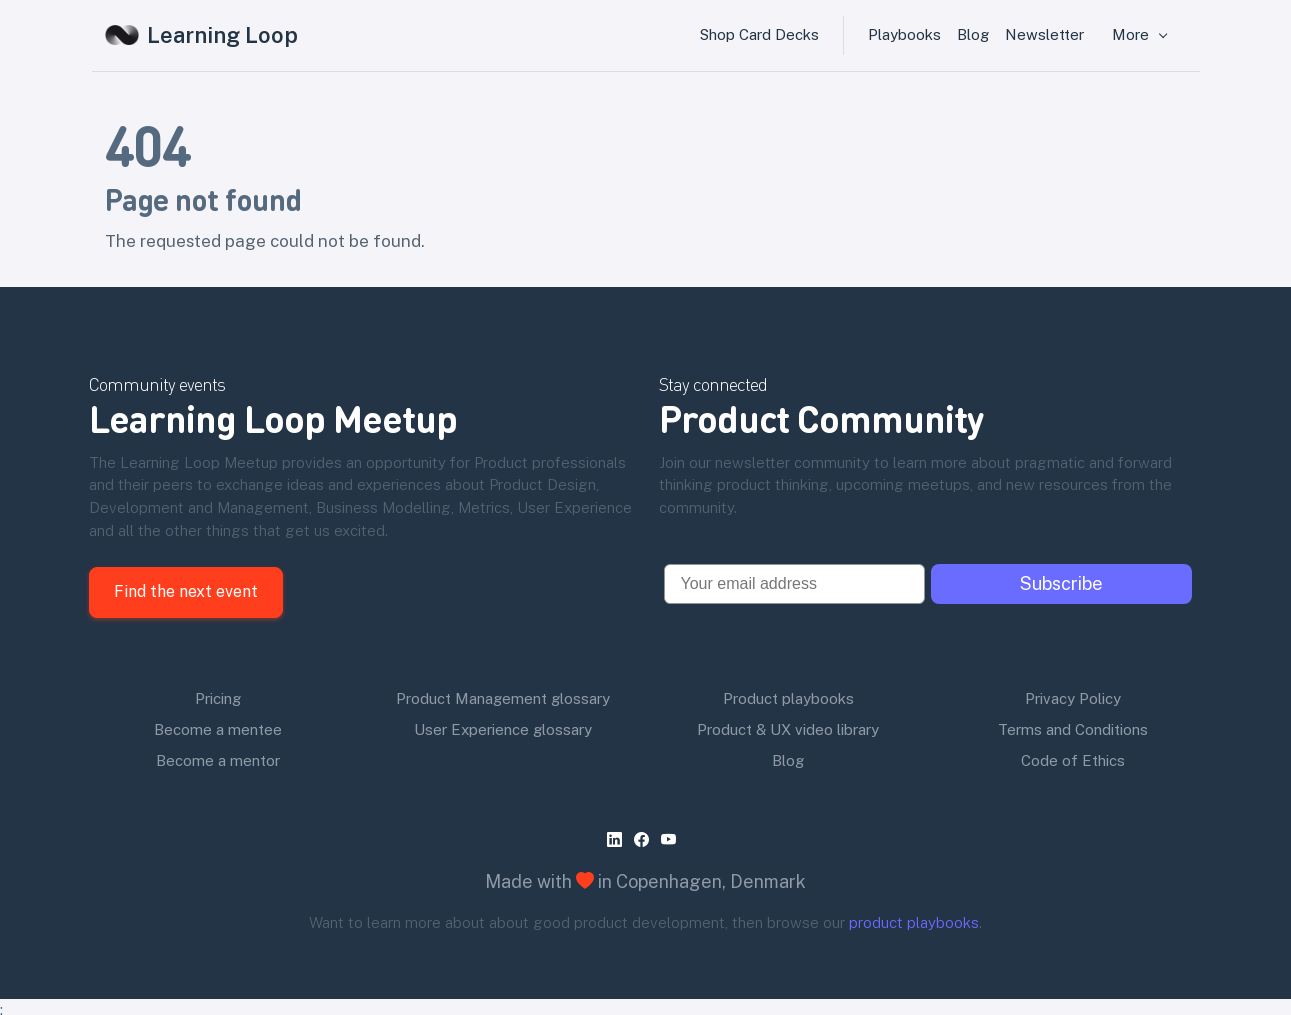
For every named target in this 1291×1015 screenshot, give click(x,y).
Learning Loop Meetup (273, 417)
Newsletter (1044, 34)
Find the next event (186, 591)
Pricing (218, 698)
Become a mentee (218, 729)
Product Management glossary (503, 698)
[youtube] (672, 839)
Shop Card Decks (759, 34)
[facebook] (645, 839)
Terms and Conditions (1073, 729)
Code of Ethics (1073, 760)
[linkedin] (618, 839)
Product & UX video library (788, 729)
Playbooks (904, 34)
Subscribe (1061, 583)
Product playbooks (788, 698)
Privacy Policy (1073, 698)
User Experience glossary (503, 729)
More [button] (1132, 34)
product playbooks (914, 922)
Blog (973, 34)
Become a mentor (218, 760)
